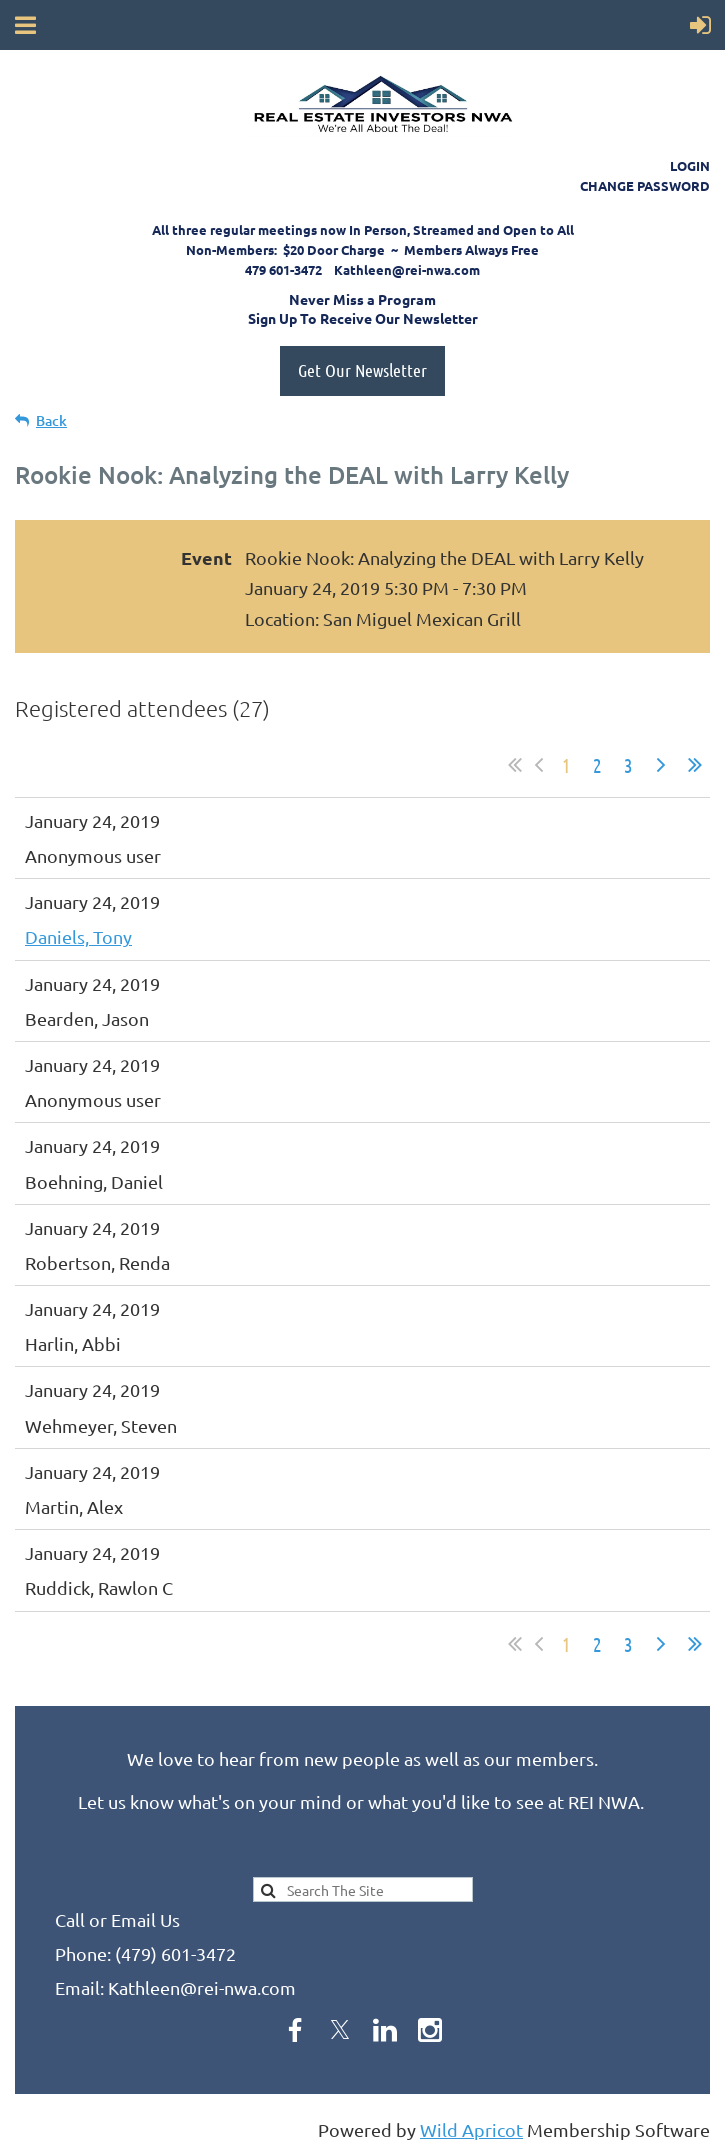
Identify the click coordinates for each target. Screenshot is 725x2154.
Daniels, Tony (78, 936)
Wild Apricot (471, 2129)
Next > (661, 765)
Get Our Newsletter (362, 370)
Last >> (695, 765)
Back (51, 420)
